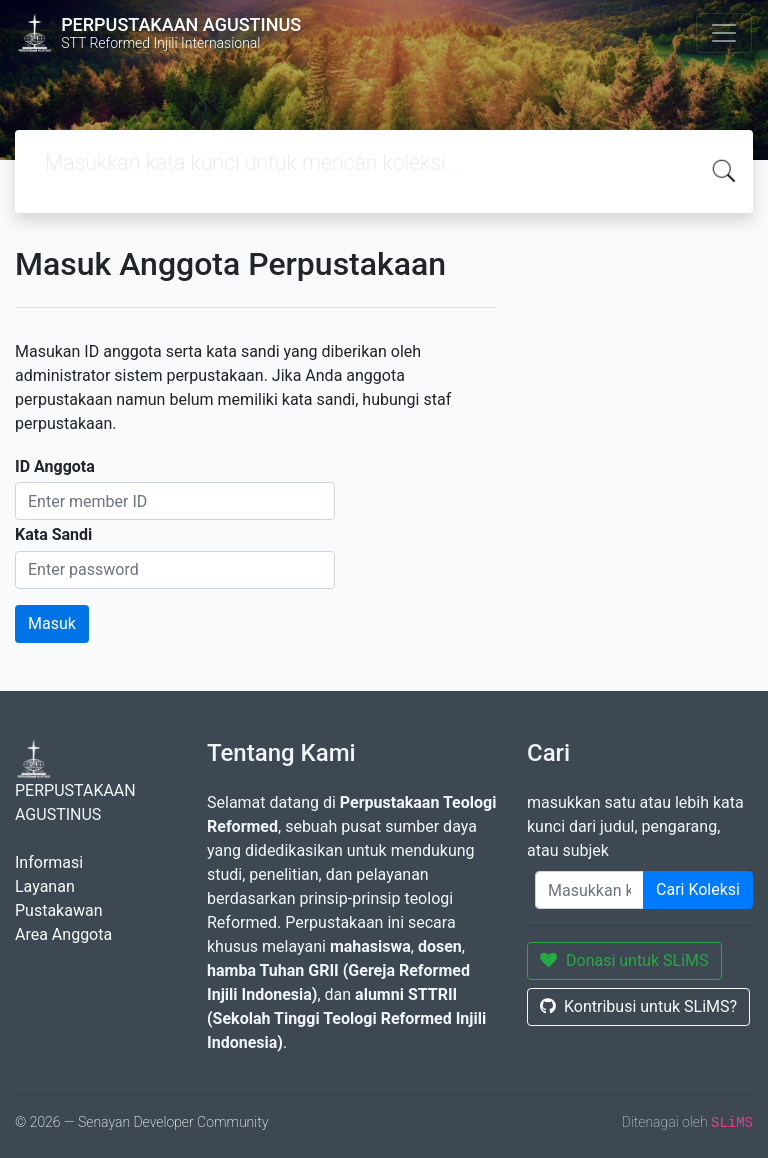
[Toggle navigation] (724, 33)
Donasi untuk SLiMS (624, 960)
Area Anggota (63, 934)
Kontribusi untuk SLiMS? (638, 1006)
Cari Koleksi (698, 889)
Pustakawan (58, 910)
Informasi (49, 862)
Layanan (45, 886)
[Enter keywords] (589, 890)
